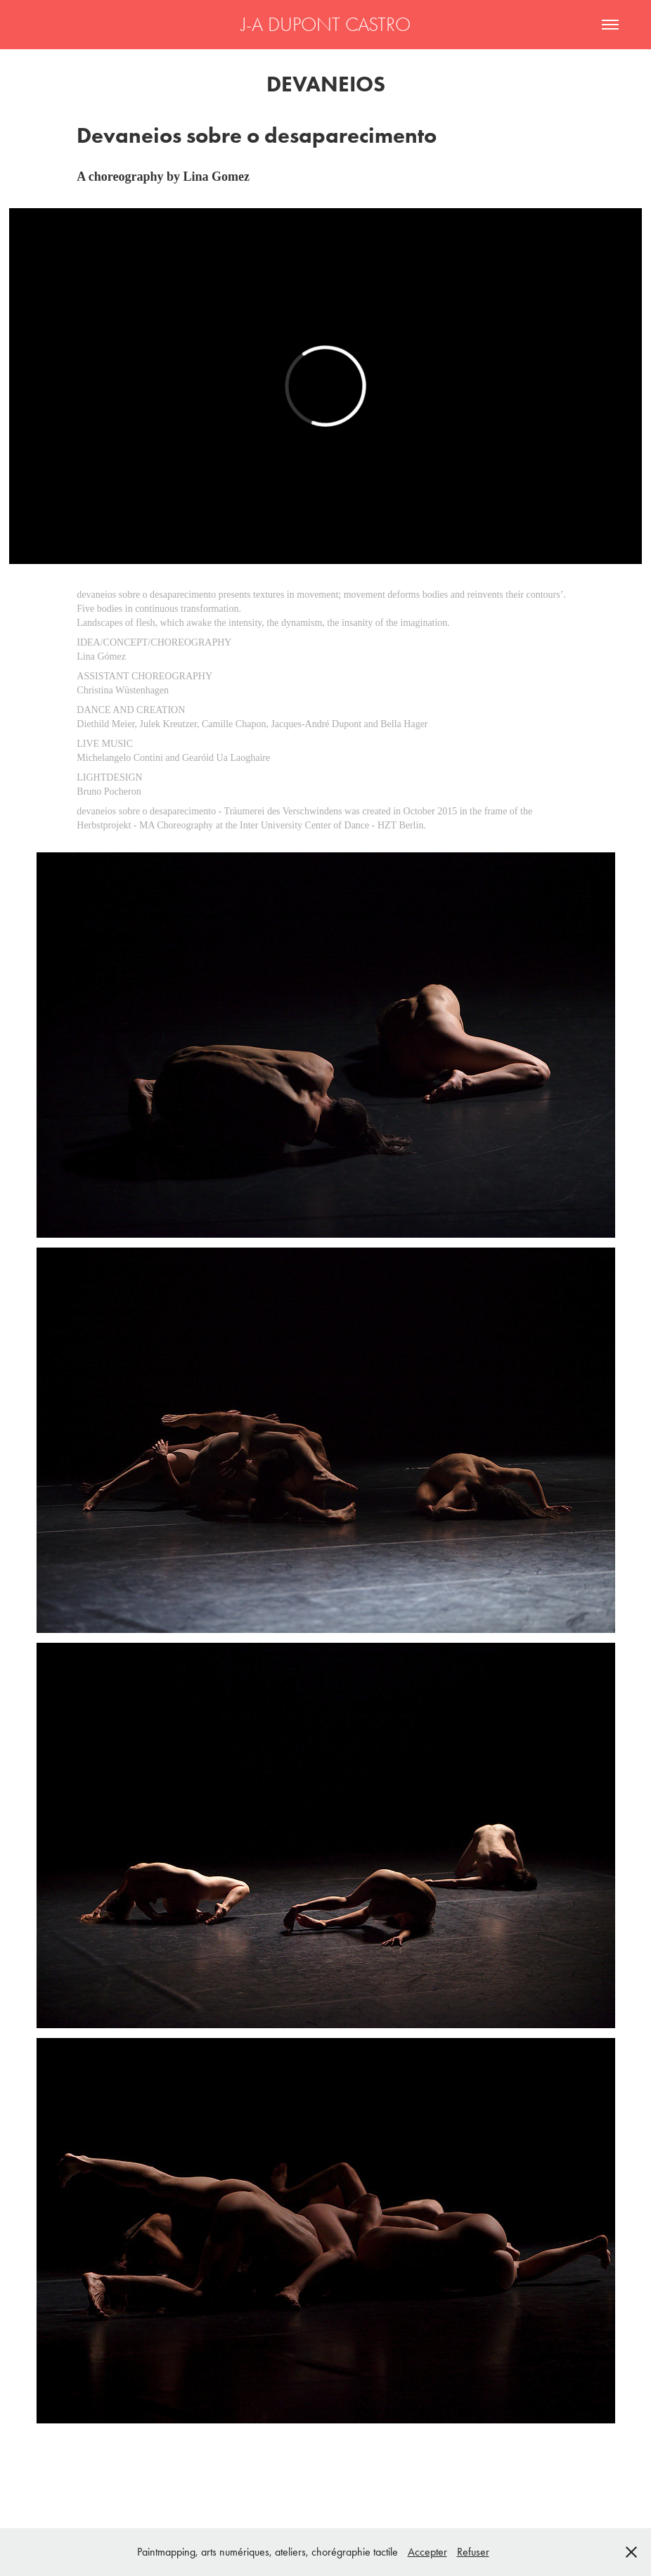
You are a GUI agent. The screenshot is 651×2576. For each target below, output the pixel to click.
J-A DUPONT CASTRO (326, 24)
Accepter (427, 2551)
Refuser (473, 2551)
